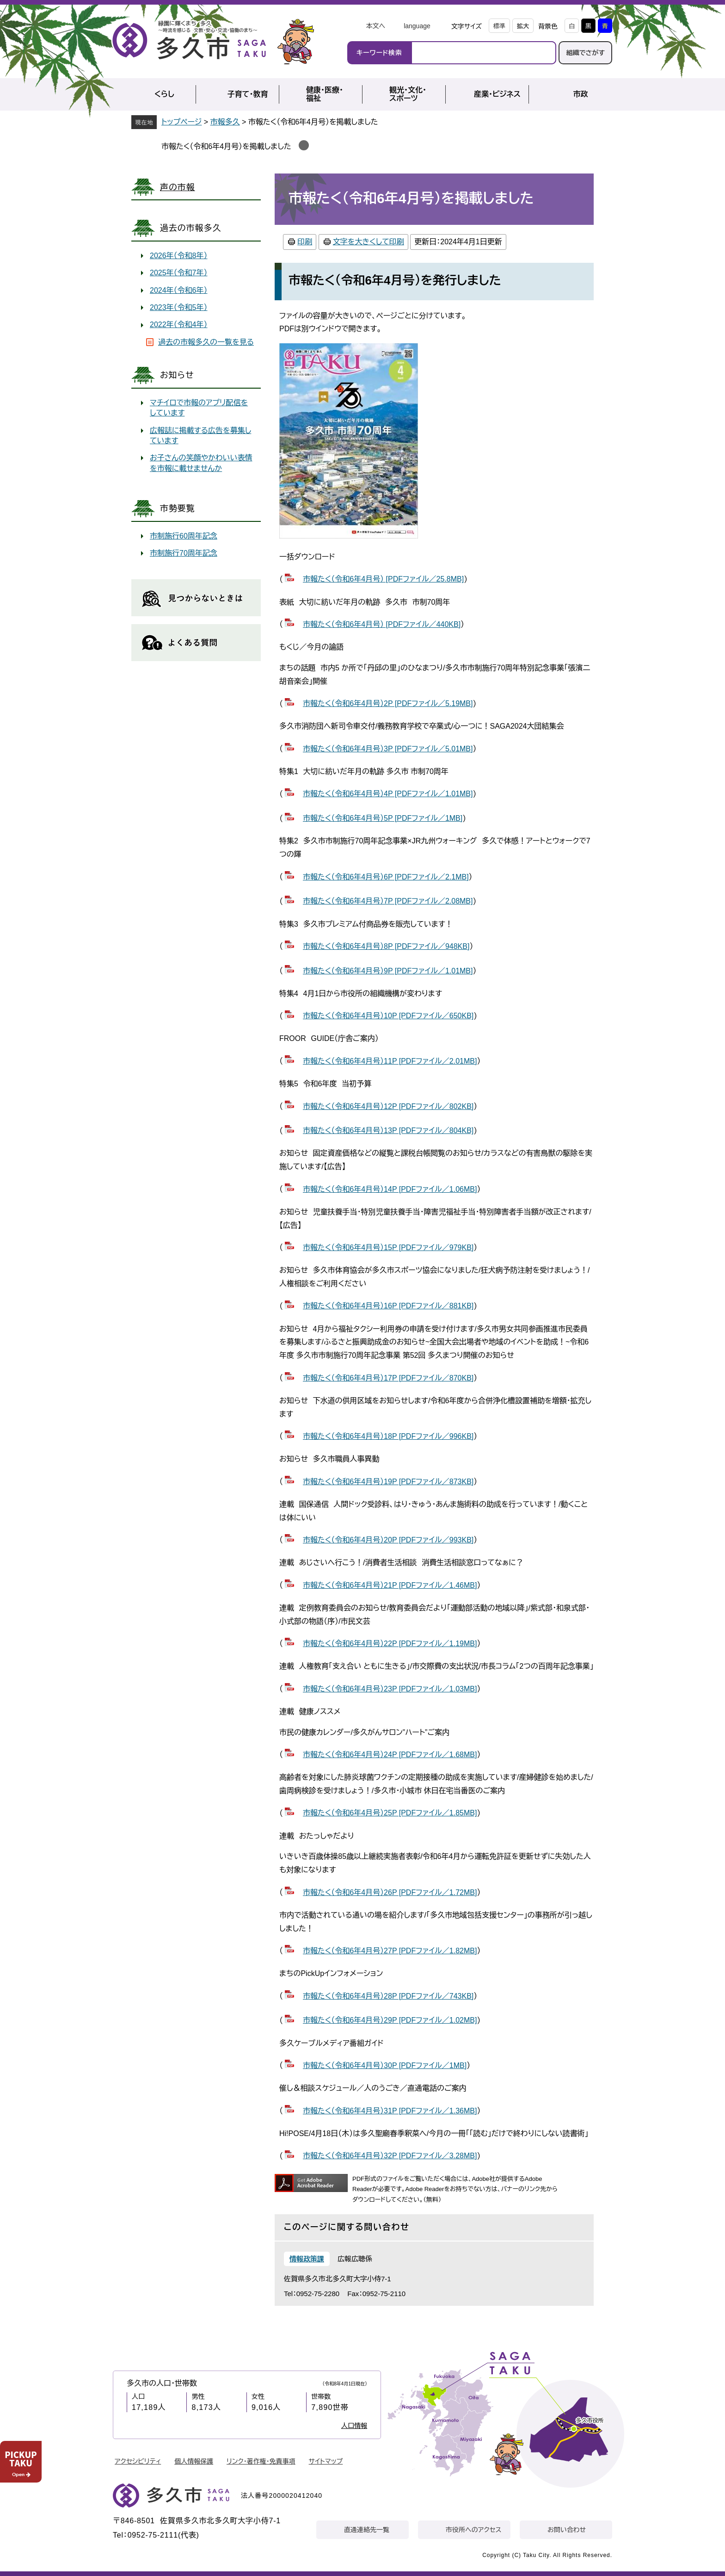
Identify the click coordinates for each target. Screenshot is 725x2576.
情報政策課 (306, 2259)
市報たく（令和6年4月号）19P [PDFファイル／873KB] (388, 1482)
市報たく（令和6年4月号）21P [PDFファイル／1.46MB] (390, 1585)
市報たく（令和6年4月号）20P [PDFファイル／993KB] (388, 1540)
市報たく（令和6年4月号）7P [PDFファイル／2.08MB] (388, 901)
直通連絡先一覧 (366, 2529)
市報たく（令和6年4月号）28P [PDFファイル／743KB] (388, 1996)
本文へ (375, 26)
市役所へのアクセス (473, 2529)
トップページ (181, 122)
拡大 (523, 26)
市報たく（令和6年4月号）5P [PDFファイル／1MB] (382, 818)
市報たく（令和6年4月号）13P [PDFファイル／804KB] (388, 1130)
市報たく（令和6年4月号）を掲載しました (226, 146)
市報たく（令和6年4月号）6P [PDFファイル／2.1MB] (386, 877)
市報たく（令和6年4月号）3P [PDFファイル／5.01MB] (388, 749)
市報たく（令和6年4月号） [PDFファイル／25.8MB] (383, 579)
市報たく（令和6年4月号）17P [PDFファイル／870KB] (388, 1378)
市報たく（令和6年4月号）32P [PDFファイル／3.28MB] (390, 2156)
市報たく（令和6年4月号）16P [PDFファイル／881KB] (388, 1306)
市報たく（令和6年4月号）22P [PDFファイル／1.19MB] (390, 1643)
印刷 (304, 242)
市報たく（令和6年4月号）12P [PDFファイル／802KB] (388, 1106)
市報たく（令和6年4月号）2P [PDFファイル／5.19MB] (388, 703)
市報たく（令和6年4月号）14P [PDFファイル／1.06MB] (390, 1189)
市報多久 (225, 122)
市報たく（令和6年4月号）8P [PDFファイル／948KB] (386, 946)
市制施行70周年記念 (183, 553)
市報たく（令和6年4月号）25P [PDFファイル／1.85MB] (390, 1813)
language (417, 26)
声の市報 (177, 187)
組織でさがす (585, 52)
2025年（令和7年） (179, 273)
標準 (499, 26)
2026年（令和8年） (179, 256)
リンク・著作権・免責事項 (261, 2461)
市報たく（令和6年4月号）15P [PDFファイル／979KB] (388, 1247)
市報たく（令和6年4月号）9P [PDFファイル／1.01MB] (388, 971)
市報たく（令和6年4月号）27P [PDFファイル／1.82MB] (390, 1951)
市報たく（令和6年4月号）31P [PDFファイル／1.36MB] (390, 2111)
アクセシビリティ (138, 2461)
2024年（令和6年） (179, 290)
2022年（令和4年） (179, 324)
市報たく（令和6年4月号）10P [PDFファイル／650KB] (388, 1016)
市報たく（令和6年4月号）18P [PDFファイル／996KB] (388, 1436)
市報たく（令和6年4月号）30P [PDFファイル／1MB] (385, 2065)
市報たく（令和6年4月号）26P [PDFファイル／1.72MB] (390, 1892)
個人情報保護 (193, 2461)
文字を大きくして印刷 (368, 242)
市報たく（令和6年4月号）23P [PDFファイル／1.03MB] (390, 1689)
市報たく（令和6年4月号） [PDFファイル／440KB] (382, 624)
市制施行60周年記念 (183, 536)
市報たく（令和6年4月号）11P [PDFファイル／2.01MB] (390, 1061)
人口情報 (354, 2425)
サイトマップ (326, 2461)
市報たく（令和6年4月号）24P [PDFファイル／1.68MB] (390, 1755)
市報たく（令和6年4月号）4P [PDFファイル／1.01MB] (388, 794)
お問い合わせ (566, 2529)
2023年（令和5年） (179, 307)
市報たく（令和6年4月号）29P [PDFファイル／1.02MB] (390, 2020)
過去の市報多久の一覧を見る (206, 342)
